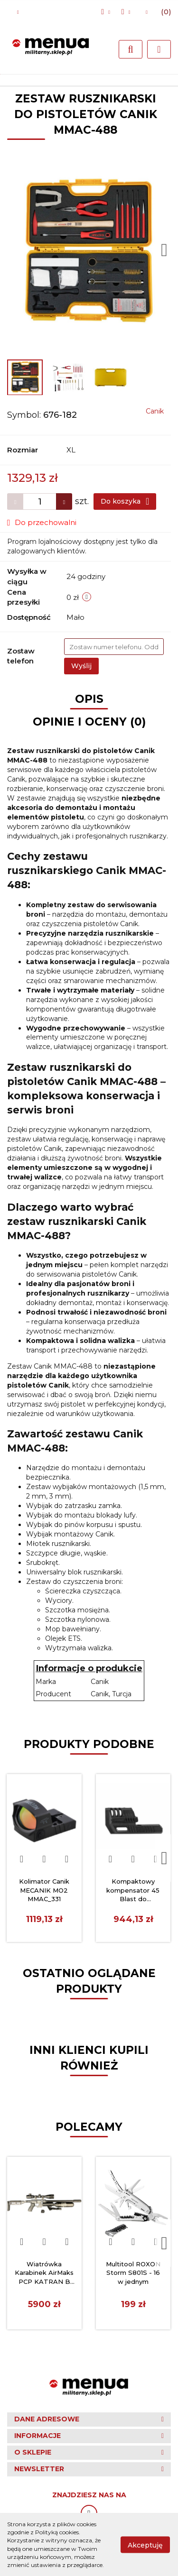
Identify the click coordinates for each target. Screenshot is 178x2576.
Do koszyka (125, 501)
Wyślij (81, 666)
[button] (162, 12)
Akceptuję (145, 2544)
